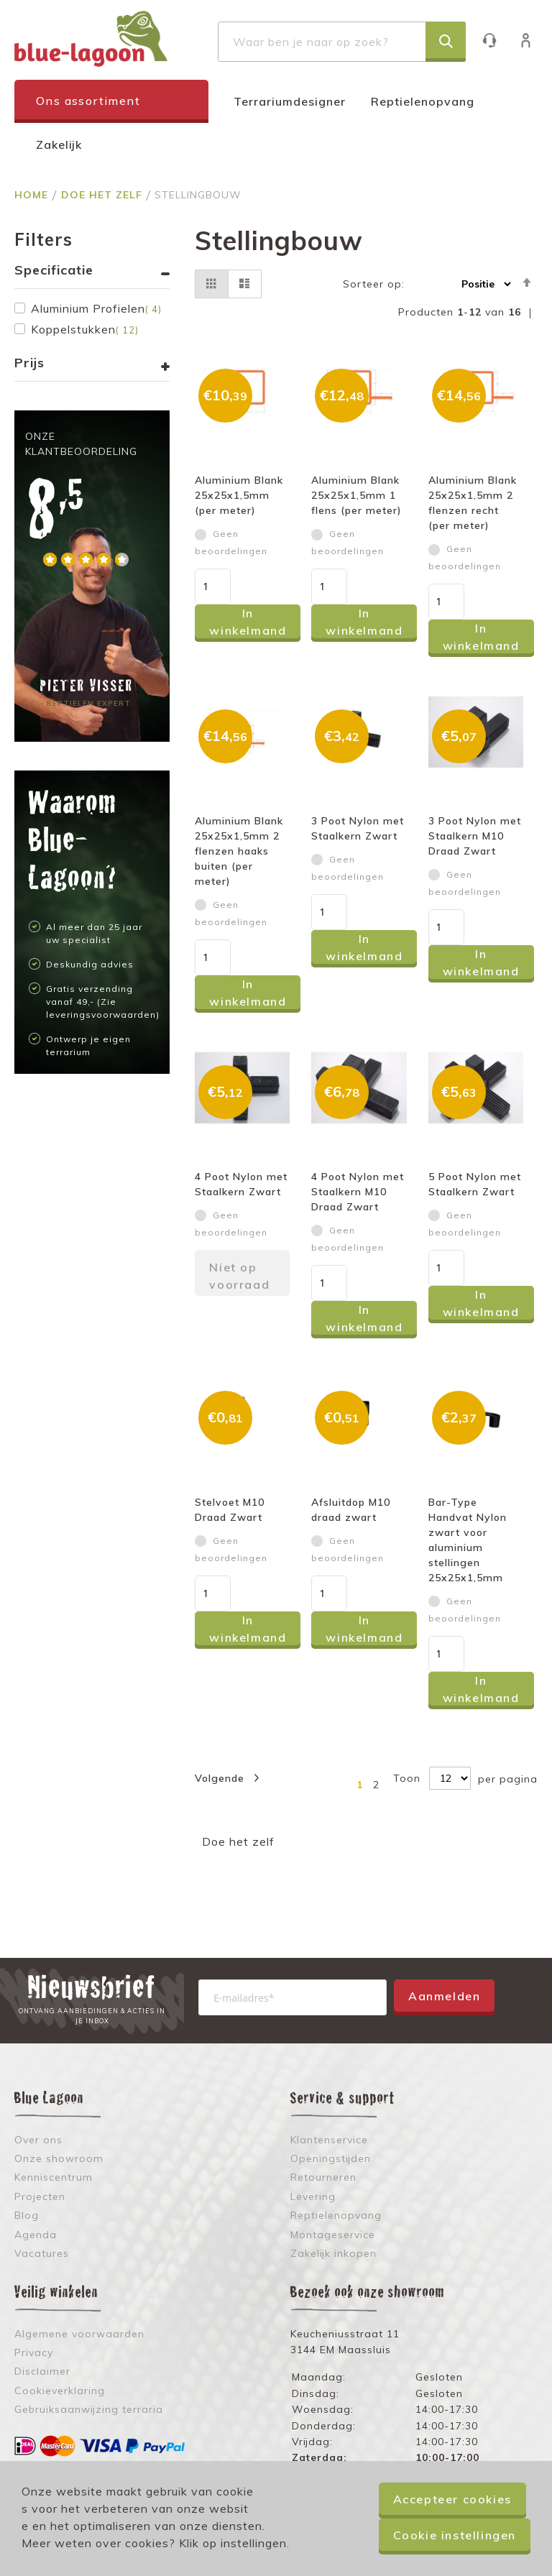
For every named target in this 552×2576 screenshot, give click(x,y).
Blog (26, 2215)
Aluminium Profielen (96, 308)
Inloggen (533, 39)
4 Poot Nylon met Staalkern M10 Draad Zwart (357, 1191)
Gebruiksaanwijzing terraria (88, 2409)
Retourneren (323, 2177)
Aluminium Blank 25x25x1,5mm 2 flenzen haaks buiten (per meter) (239, 851)
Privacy (33, 2352)
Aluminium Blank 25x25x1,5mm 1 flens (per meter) (356, 495)
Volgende (219, 1778)
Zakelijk (59, 144)
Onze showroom (59, 2158)
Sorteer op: (374, 283)
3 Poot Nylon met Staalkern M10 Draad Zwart (474, 835)
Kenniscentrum (53, 2177)
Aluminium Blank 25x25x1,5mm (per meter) (239, 495)
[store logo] (90, 39)
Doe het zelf (103, 194)
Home (33, 194)
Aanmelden (444, 1996)
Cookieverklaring (59, 2390)
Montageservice (332, 2234)
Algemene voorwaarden (79, 2333)
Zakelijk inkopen (333, 2253)
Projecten (39, 2196)
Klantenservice (496, 39)
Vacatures (41, 2253)
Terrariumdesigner (290, 101)
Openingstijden (330, 2158)
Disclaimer (42, 2371)
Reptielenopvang (422, 101)
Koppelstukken (85, 329)
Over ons (38, 2139)
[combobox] (342, 42)
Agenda (35, 2234)
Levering (313, 2196)
